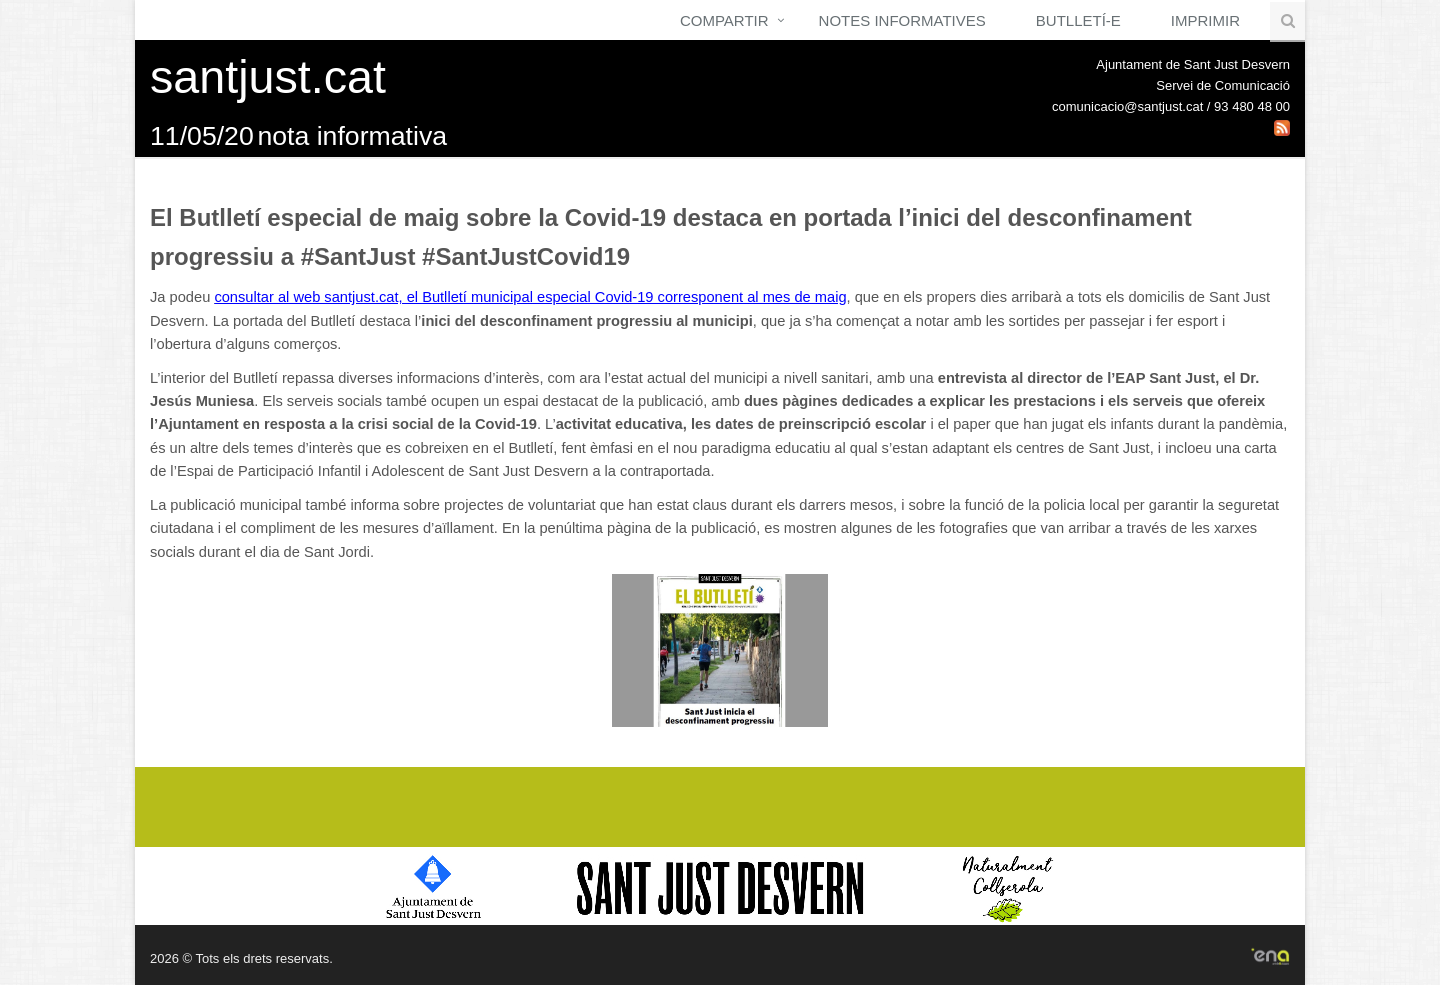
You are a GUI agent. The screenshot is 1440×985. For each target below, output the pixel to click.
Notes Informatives (902, 20)
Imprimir (1205, 20)
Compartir (724, 20)
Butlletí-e (1078, 20)
